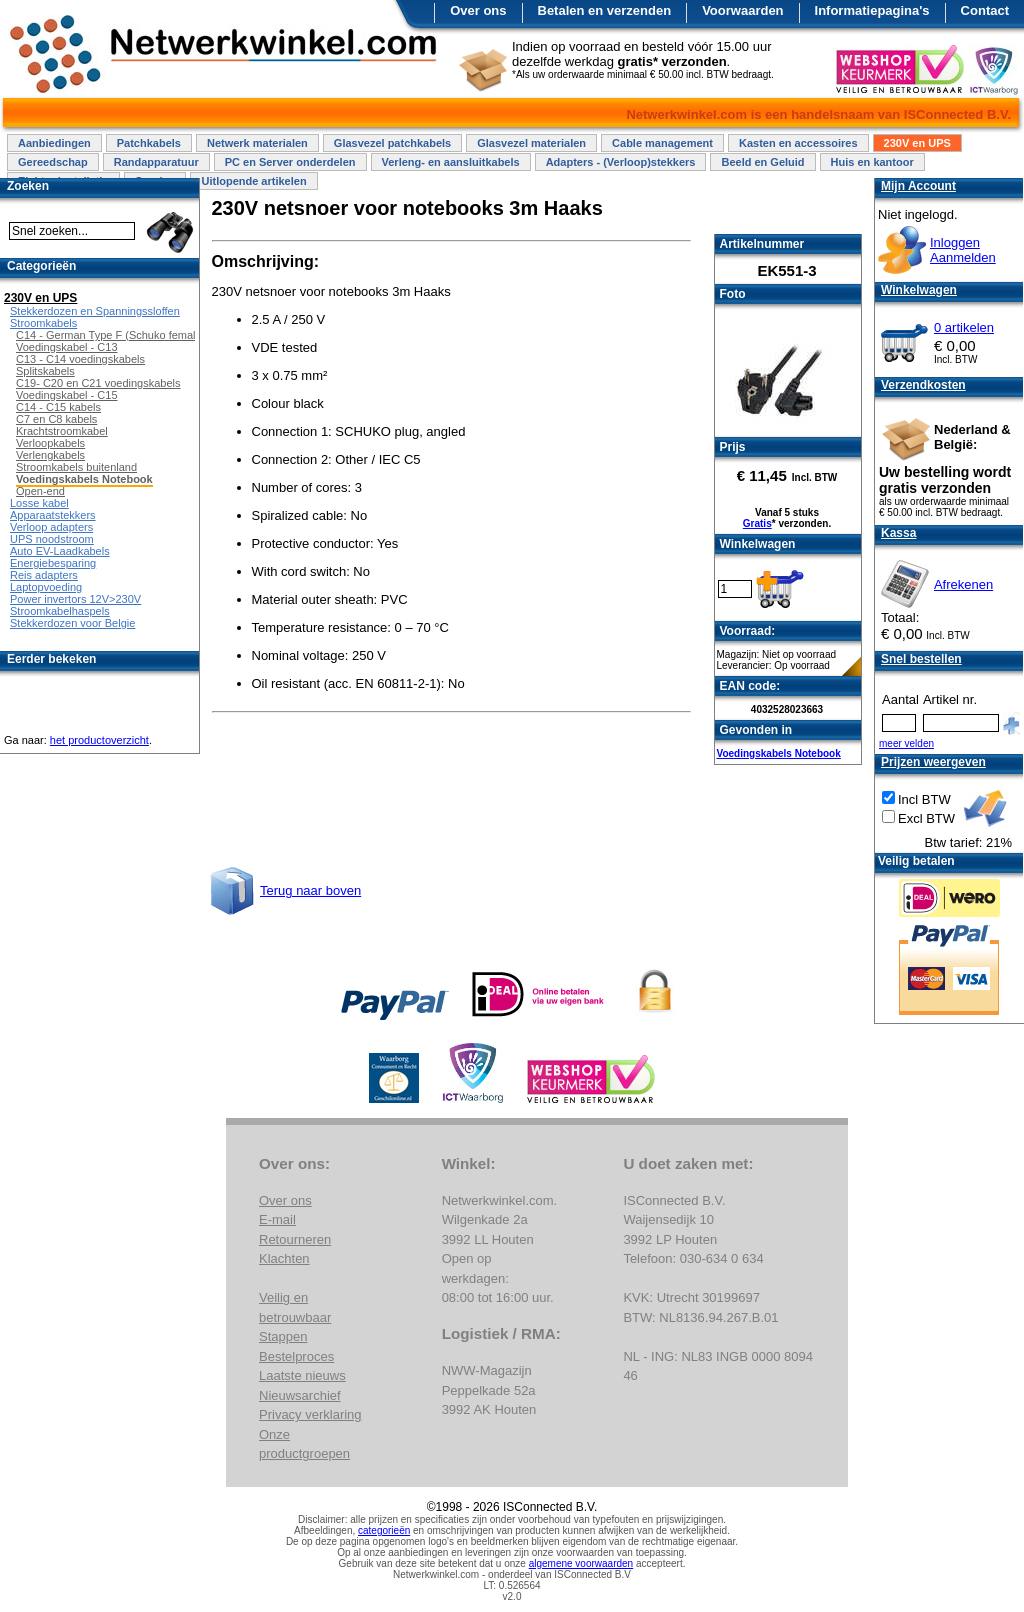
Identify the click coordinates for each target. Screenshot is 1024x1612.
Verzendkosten (923, 385)
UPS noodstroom (52, 539)
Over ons (478, 10)
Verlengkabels (50, 455)
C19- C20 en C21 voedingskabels (98, 383)
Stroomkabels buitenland (76, 467)
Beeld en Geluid (762, 162)
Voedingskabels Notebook (779, 753)
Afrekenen (963, 584)
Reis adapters (44, 575)
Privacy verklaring (310, 1414)
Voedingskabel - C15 (67, 395)
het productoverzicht (99, 740)
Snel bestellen (921, 659)
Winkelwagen (919, 290)
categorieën (384, 1530)
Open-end (40, 491)
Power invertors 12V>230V (75, 599)
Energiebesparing (53, 563)
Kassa (898, 533)
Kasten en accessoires (798, 143)
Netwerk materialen (257, 143)
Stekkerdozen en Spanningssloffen (95, 311)
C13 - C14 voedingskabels (80, 359)
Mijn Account (918, 186)
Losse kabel (39, 503)
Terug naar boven (310, 890)
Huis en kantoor (872, 162)
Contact (985, 10)
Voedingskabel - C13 (67, 347)
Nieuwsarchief (300, 1395)
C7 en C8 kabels (56, 419)
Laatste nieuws (302, 1375)
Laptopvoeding (46, 587)
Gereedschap (53, 162)
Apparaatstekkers (53, 515)
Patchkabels (149, 143)
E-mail (277, 1219)
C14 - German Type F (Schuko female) (110, 335)
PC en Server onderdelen (290, 162)
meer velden (906, 743)
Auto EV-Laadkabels (60, 551)
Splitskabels (45, 371)
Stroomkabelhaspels (60, 611)
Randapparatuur (156, 162)
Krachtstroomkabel (62, 431)
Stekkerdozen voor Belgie (72, 623)
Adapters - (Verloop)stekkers (621, 162)
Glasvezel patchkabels (392, 143)
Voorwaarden (742, 10)
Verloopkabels (50, 443)
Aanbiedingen (54, 143)
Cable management (662, 143)
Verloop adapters (51, 527)
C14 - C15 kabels (58, 407)
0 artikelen (964, 327)
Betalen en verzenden (605, 10)
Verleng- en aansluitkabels (451, 162)
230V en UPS (917, 143)
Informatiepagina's (872, 10)
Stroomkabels (43, 323)
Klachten (284, 1258)
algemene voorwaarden (581, 1563)
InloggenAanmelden (963, 250)
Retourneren (295, 1239)
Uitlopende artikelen (253, 181)
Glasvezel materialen (531, 143)
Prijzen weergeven (933, 762)
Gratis (757, 523)
